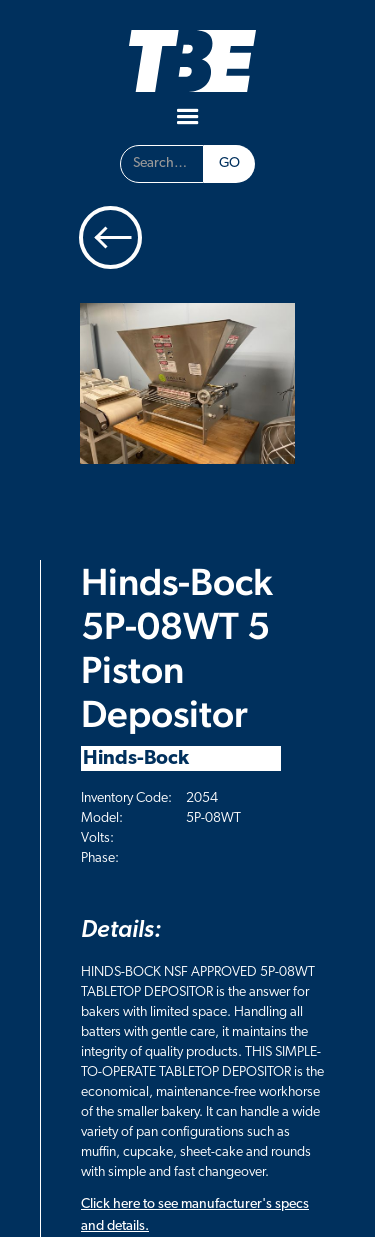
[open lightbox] (187, 383)
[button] (188, 117)
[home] (187, 60)
